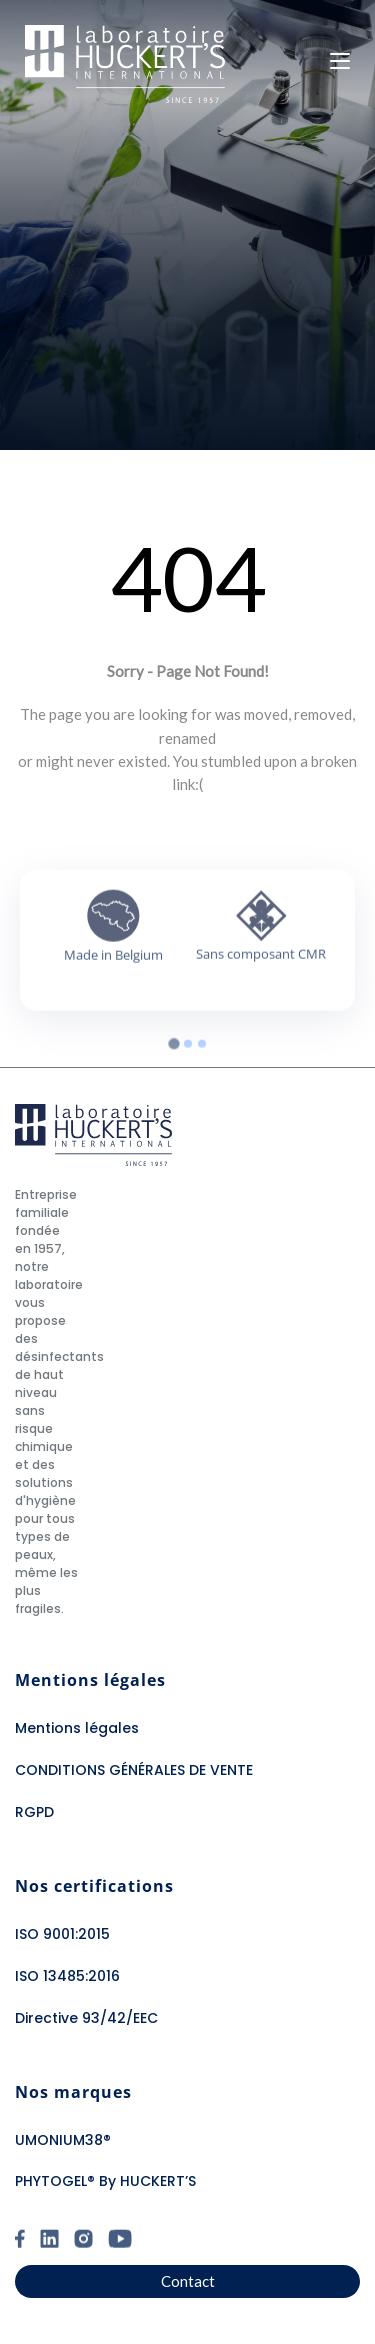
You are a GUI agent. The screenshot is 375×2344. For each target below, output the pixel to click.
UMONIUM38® (63, 2140)
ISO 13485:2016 (67, 1976)
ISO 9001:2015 (62, 1934)
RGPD (34, 1812)
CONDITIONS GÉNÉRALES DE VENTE (134, 1770)
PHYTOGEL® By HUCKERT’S (105, 2181)
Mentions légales (77, 1728)
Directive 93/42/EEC (86, 2018)
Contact (188, 2281)
